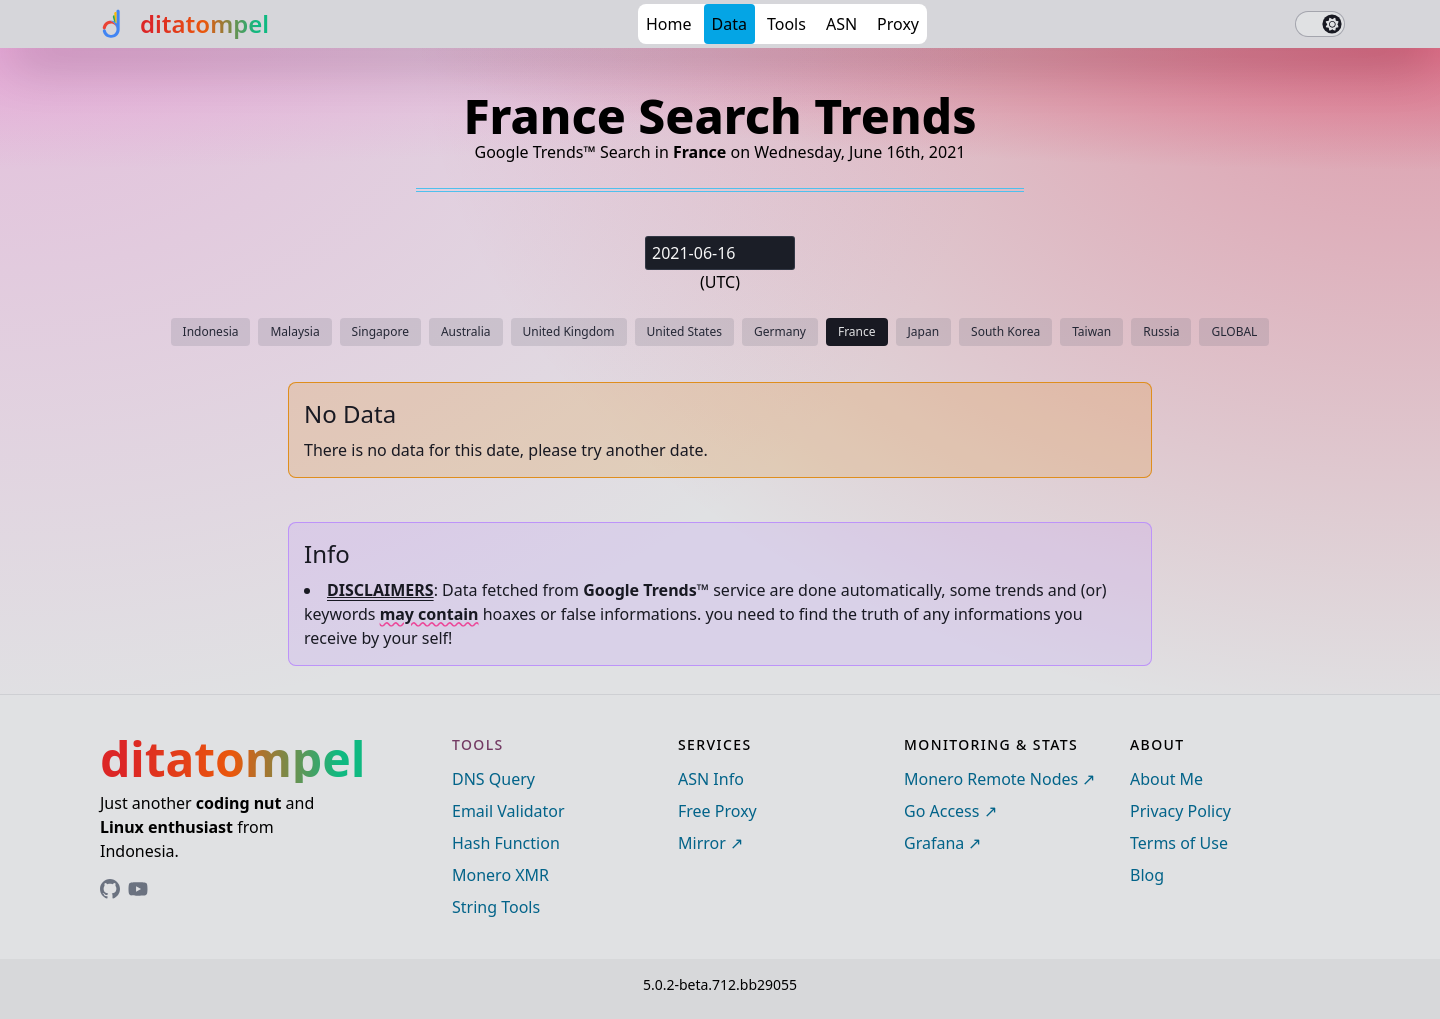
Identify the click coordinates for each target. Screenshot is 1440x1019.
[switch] (1320, 24)
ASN (841, 24)
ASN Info (711, 779)
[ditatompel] (182, 24)
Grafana (934, 843)
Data (729, 24)
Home (669, 24)
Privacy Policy (1180, 811)
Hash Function (506, 843)
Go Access (941, 811)
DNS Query (493, 779)
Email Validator (508, 811)
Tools (786, 24)
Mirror (702, 843)
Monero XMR (500, 875)
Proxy (898, 24)
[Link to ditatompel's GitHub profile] (110, 889)
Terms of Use (1179, 843)
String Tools (496, 907)
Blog (1147, 875)
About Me (1166, 779)
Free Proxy (717, 811)
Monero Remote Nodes (991, 779)
